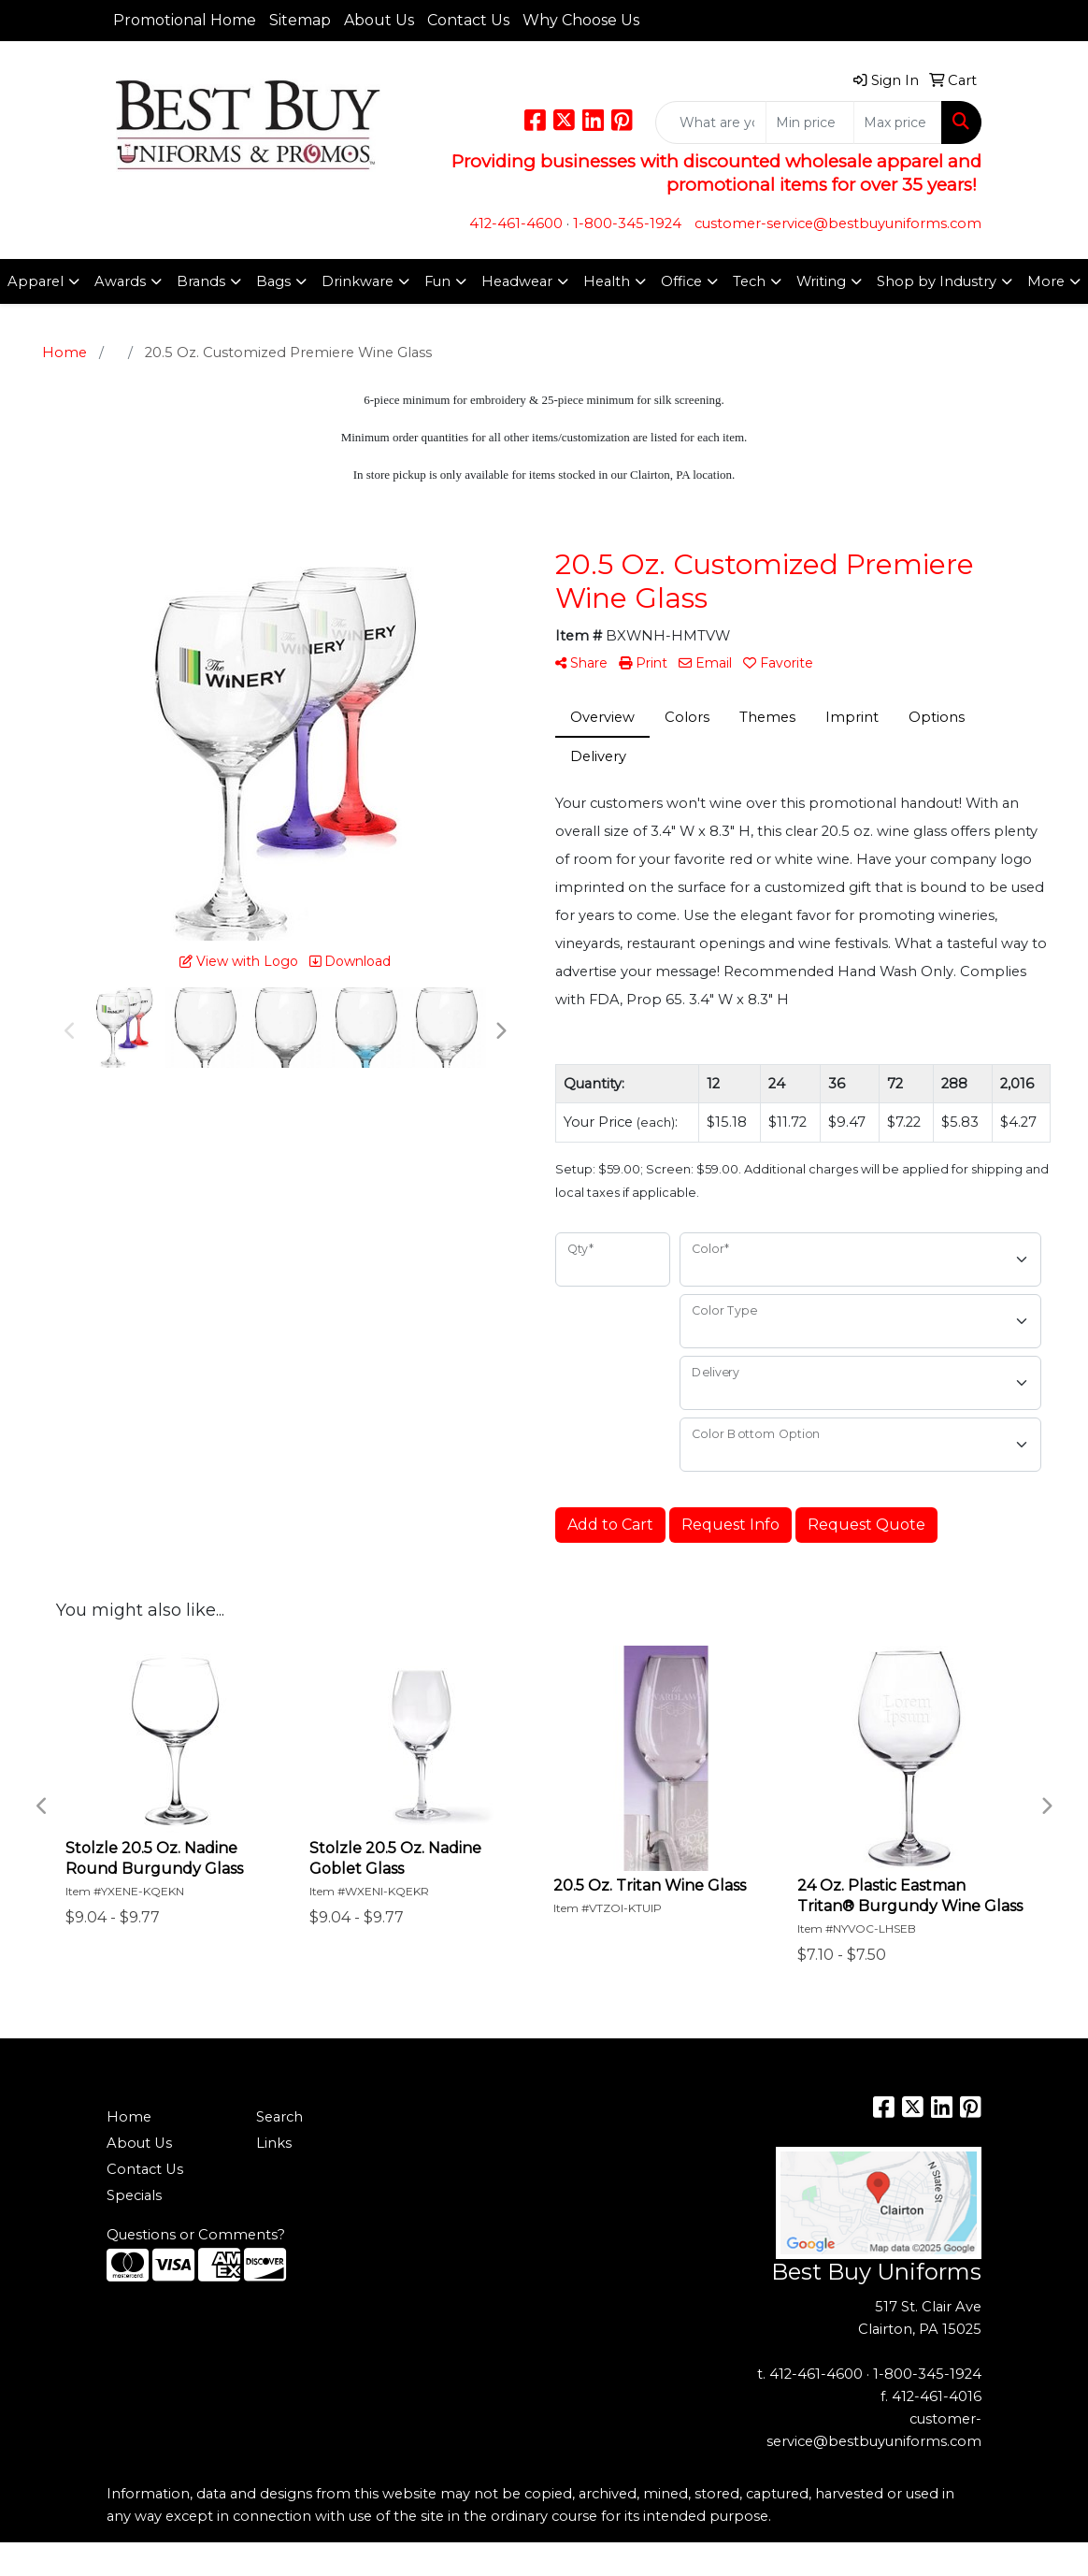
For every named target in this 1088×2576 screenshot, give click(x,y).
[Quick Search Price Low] (810, 122)
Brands (201, 281)
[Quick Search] (710, 122)
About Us (379, 20)
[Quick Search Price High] (897, 122)
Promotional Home (184, 20)
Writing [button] (821, 281)
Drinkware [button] (358, 281)
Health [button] (606, 281)
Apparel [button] (35, 281)
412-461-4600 (516, 223)
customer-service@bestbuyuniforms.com (837, 223)
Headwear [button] (516, 281)
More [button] (1046, 281)
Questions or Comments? (196, 2234)
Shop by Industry (936, 281)
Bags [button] (273, 281)
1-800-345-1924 (627, 223)
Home (129, 2116)
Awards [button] (120, 281)
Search (279, 2116)
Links (274, 2143)
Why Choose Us (581, 20)
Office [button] (681, 281)
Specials (134, 2195)
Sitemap (300, 20)
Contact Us (468, 20)
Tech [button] (749, 281)
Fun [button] (437, 281)
